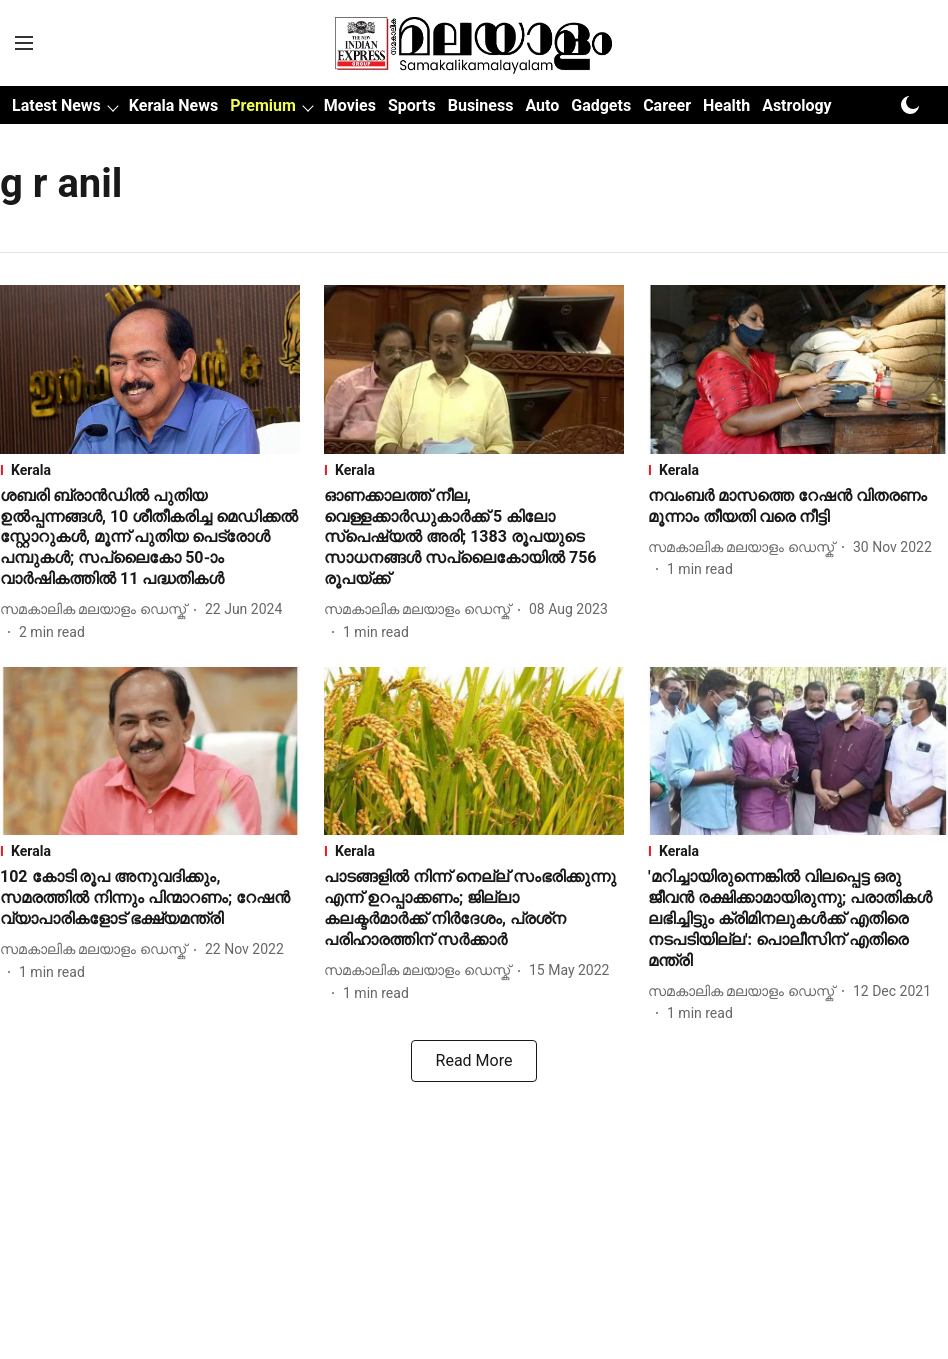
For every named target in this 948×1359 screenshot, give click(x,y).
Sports (412, 105)
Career (667, 105)
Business (481, 105)
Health (726, 105)
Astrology (797, 105)
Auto (542, 105)
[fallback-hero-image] (150, 369)
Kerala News (173, 105)
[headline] (150, 538)
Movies (350, 105)
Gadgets (601, 105)
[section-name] (150, 470)
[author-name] (97, 609)
